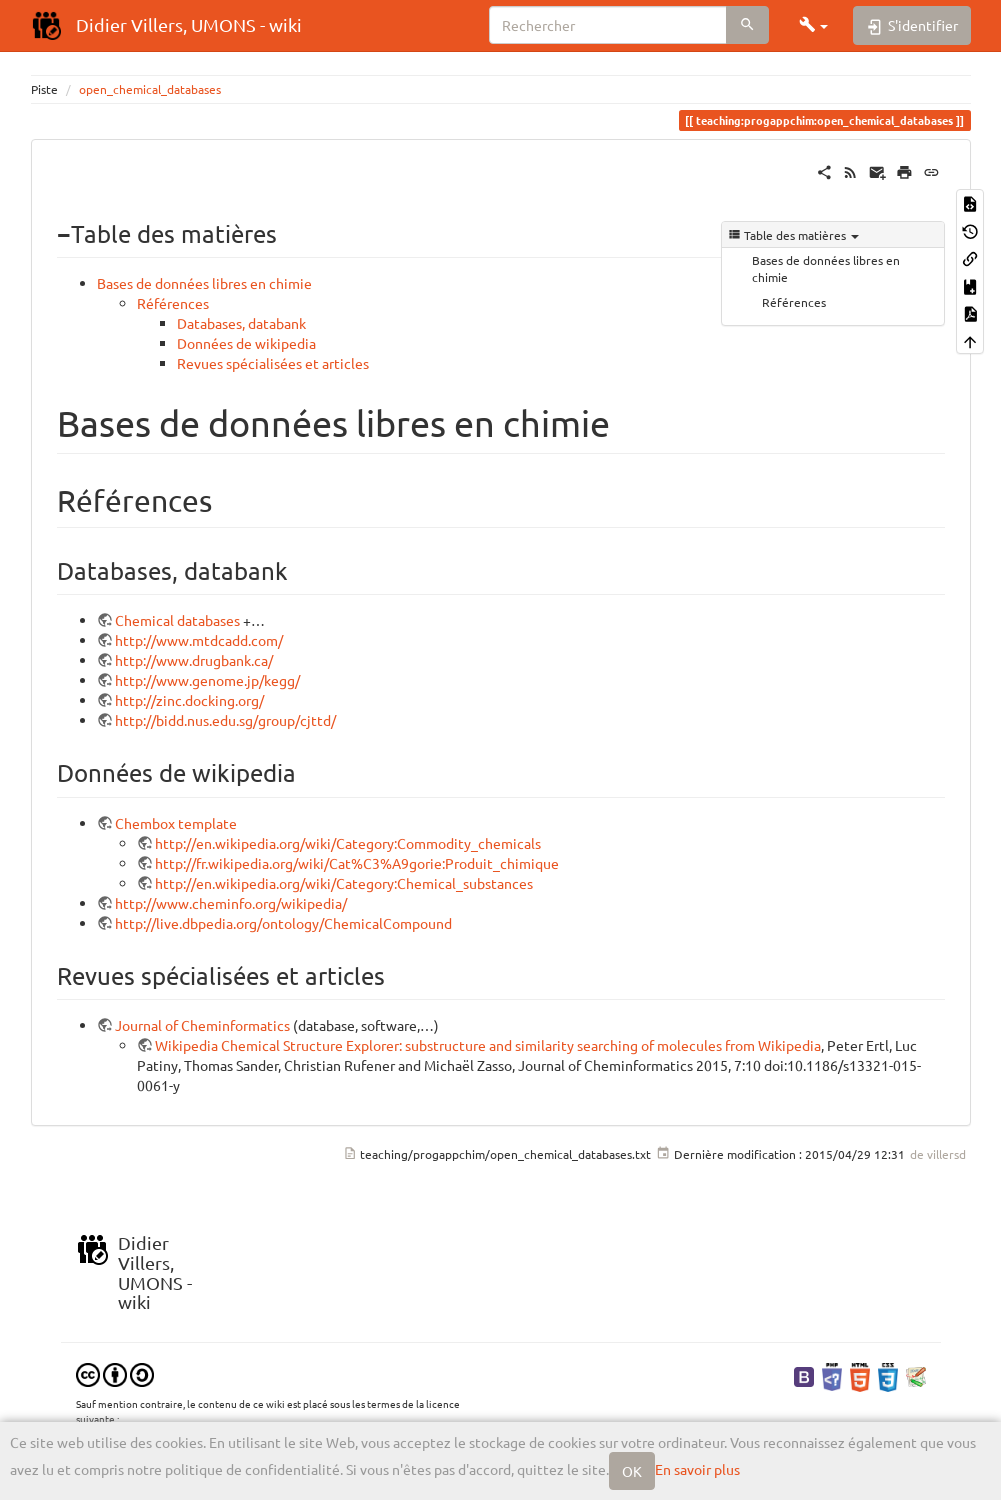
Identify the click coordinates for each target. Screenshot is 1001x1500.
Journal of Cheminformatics (202, 1025)
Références (794, 302)
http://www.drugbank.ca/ (194, 660)
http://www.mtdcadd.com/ (199, 640)
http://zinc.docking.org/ (189, 700)
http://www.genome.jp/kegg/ (207, 680)
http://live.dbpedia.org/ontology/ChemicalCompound (283, 923)
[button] (814, 25)
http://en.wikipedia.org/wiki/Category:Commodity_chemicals (348, 843)
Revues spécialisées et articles (273, 363)
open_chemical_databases (150, 89)
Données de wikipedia (246, 343)
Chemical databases (177, 620)
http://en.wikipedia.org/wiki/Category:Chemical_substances (344, 883)
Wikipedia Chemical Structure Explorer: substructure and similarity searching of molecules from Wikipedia (488, 1045)
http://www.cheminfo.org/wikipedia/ (231, 903)
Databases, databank (241, 323)
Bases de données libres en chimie (826, 268)
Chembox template (176, 823)
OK (632, 1471)
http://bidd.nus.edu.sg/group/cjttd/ (225, 720)
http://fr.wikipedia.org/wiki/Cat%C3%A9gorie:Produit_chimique (357, 863)
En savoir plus (697, 1469)
